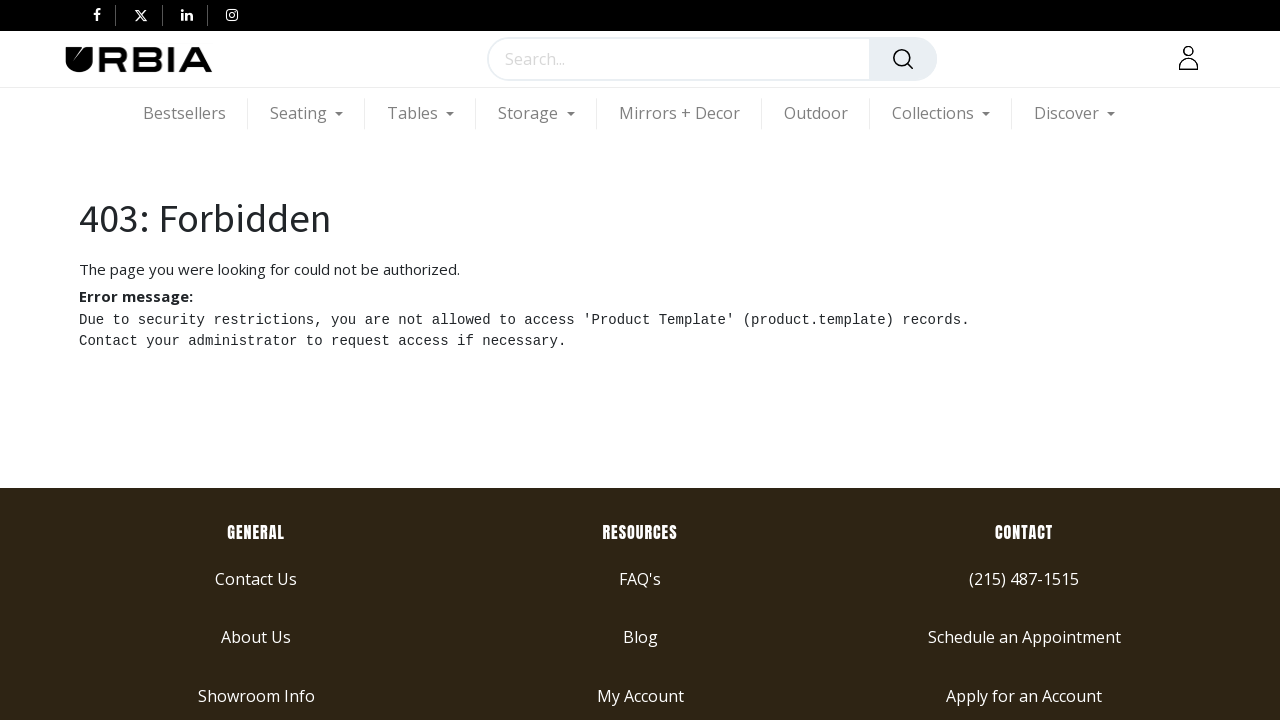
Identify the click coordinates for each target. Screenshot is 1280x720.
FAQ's (640, 578)
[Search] (903, 59)
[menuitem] (195, 113)
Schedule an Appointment (1024, 637)
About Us (256, 637)
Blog (640, 637)
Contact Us (256, 578)
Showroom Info (256, 695)
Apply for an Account (1024, 695)
